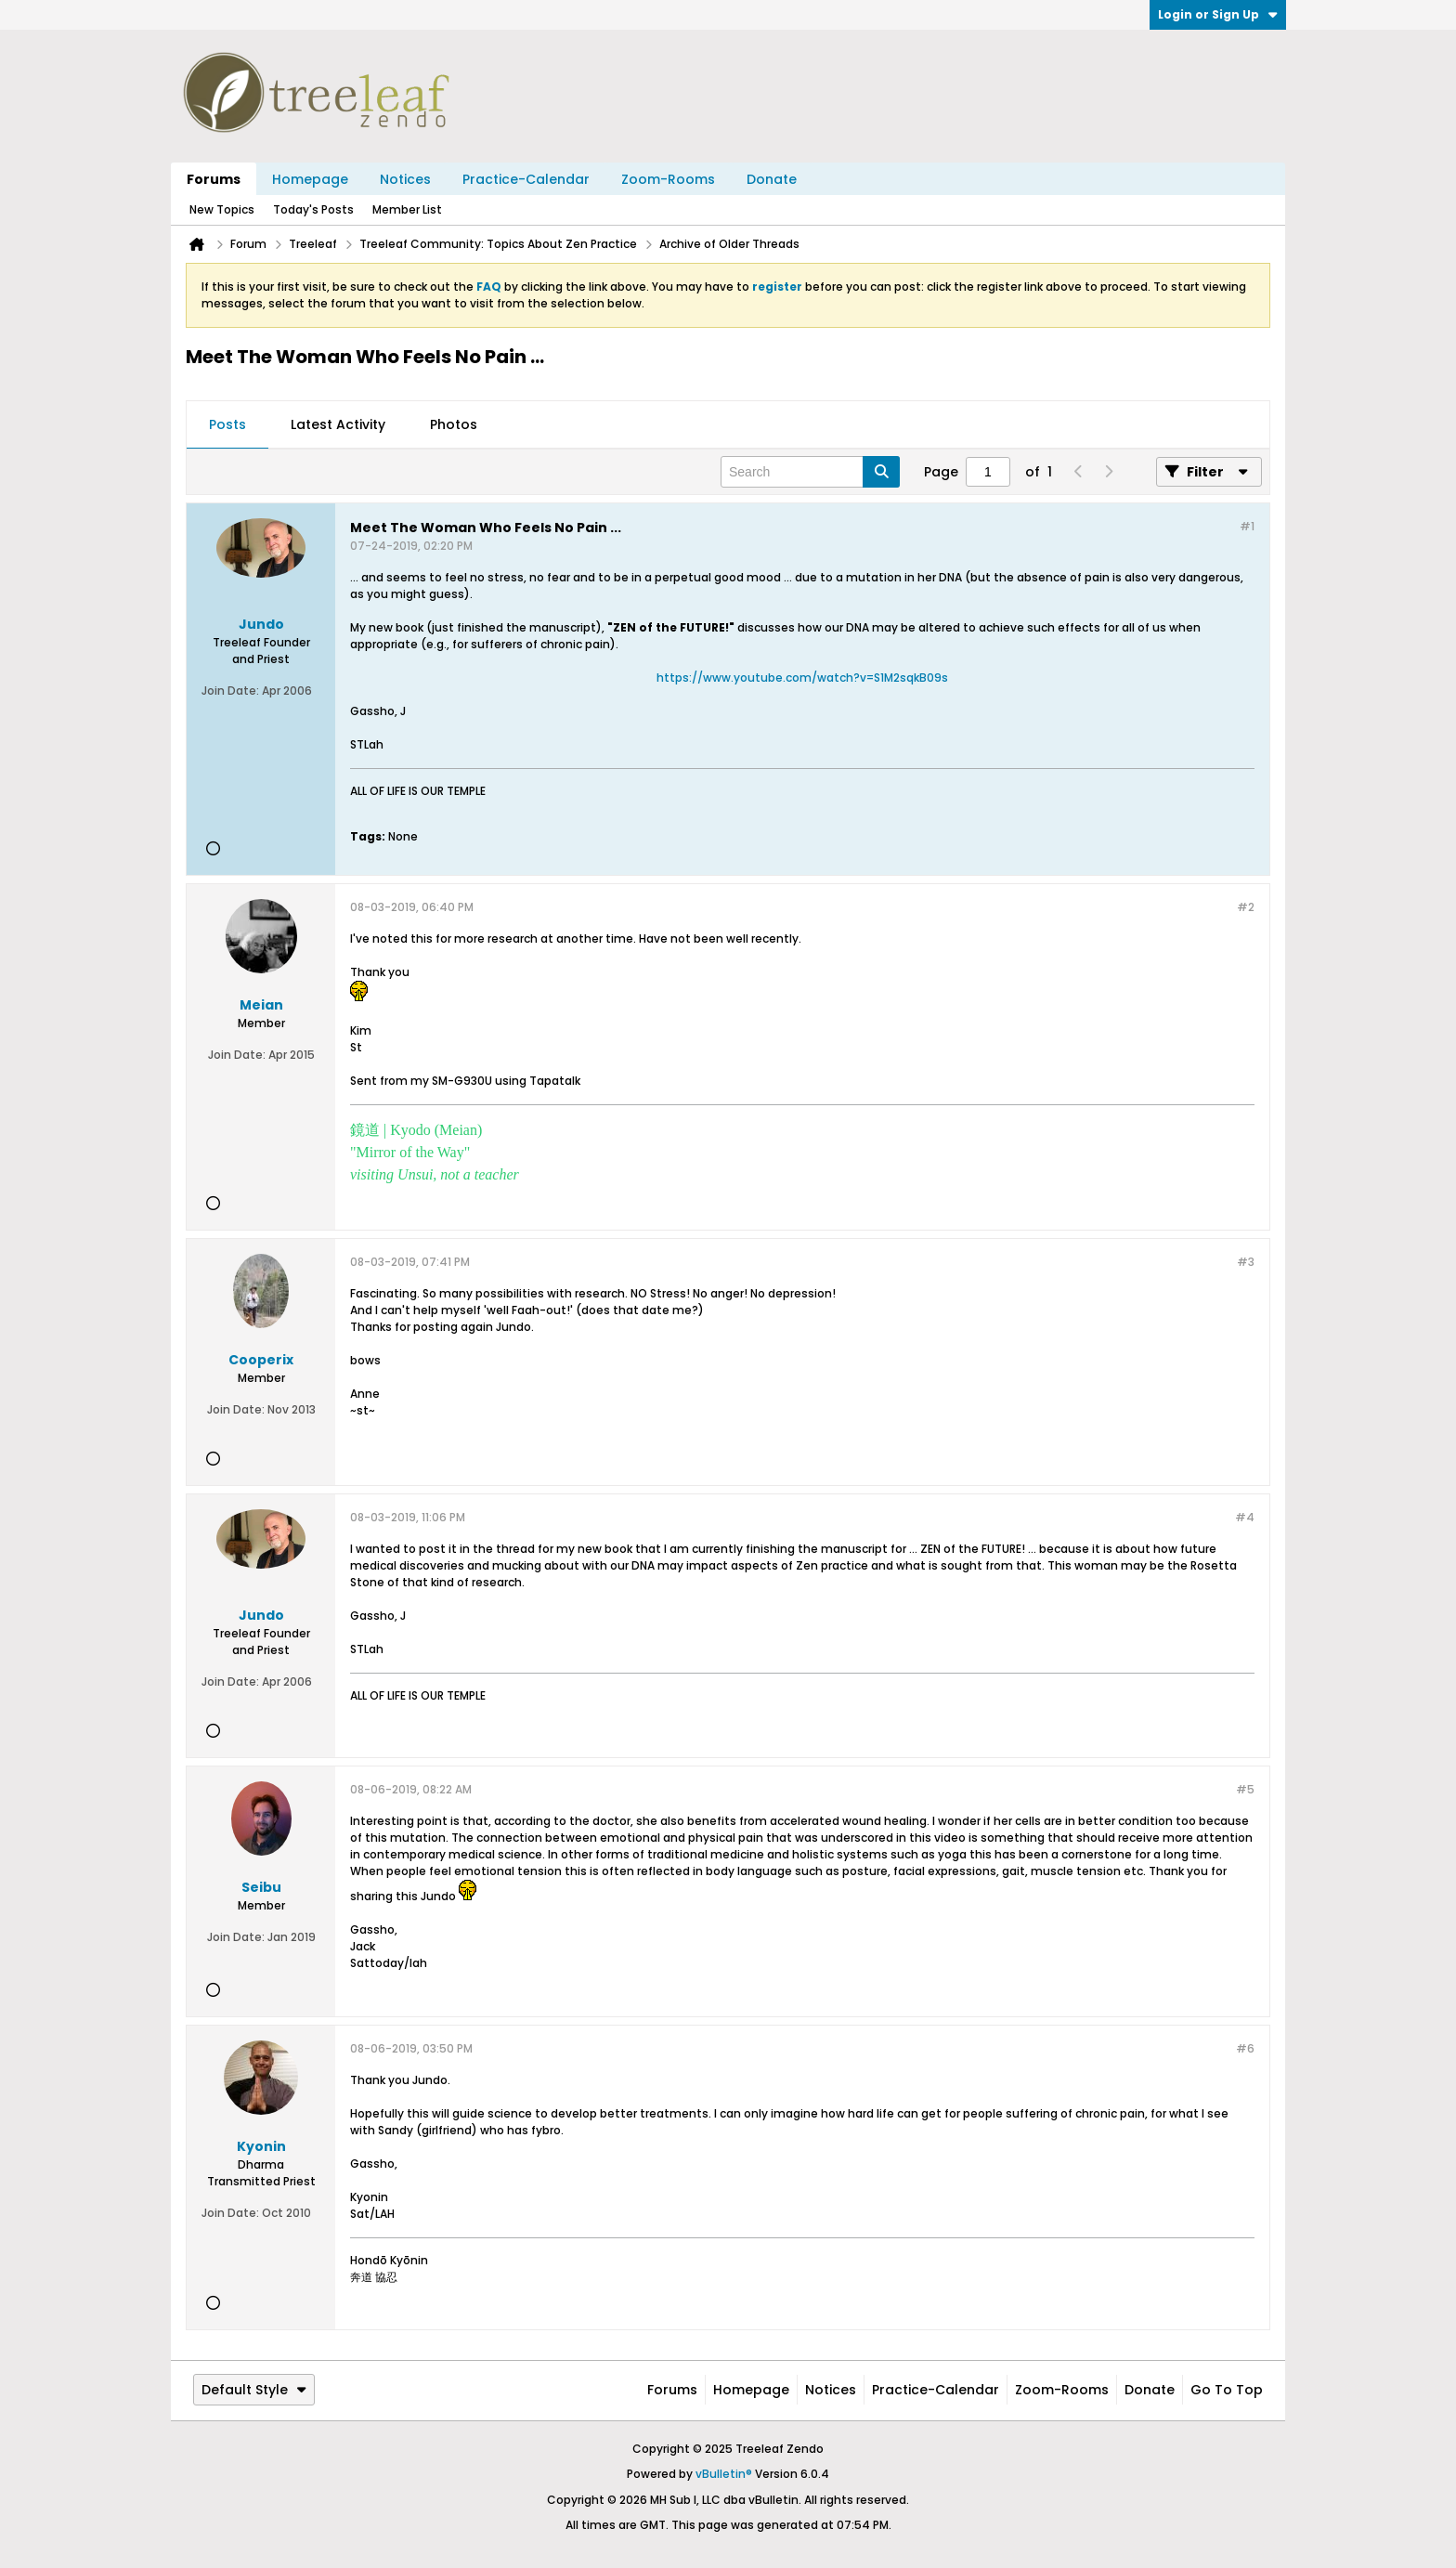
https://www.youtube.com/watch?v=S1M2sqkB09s (802, 677)
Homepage (310, 179)
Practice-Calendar (526, 179)
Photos (453, 424)
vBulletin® (724, 2474)
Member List (407, 209)
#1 (1247, 526)
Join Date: (230, 690)
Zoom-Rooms (668, 179)
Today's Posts (313, 209)
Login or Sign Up (1218, 14)
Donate (772, 179)
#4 (1244, 1517)
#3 (1245, 1262)
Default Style (254, 2389)
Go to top (1226, 2389)
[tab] (227, 425)
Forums (213, 179)
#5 (1245, 1789)
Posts (227, 424)
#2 (1245, 907)
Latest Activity (338, 424)
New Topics (221, 209)
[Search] (810, 472)
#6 (1245, 2048)
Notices (405, 179)
